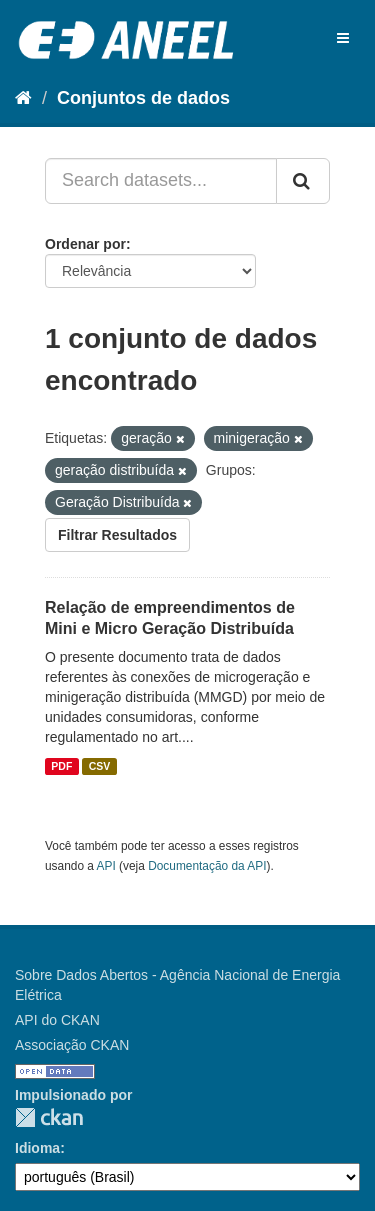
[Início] (23, 98)
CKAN (49, 1117)
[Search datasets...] (161, 181)
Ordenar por (85, 244)
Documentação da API (207, 866)
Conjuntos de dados (143, 98)
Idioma (37, 1148)
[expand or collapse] (343, 38)
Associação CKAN (72, 1045)
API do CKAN (57, 1020)
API (106, 866)
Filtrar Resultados (117, 535)
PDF (61, 766)
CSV (100, 766)
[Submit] (303, 181)
